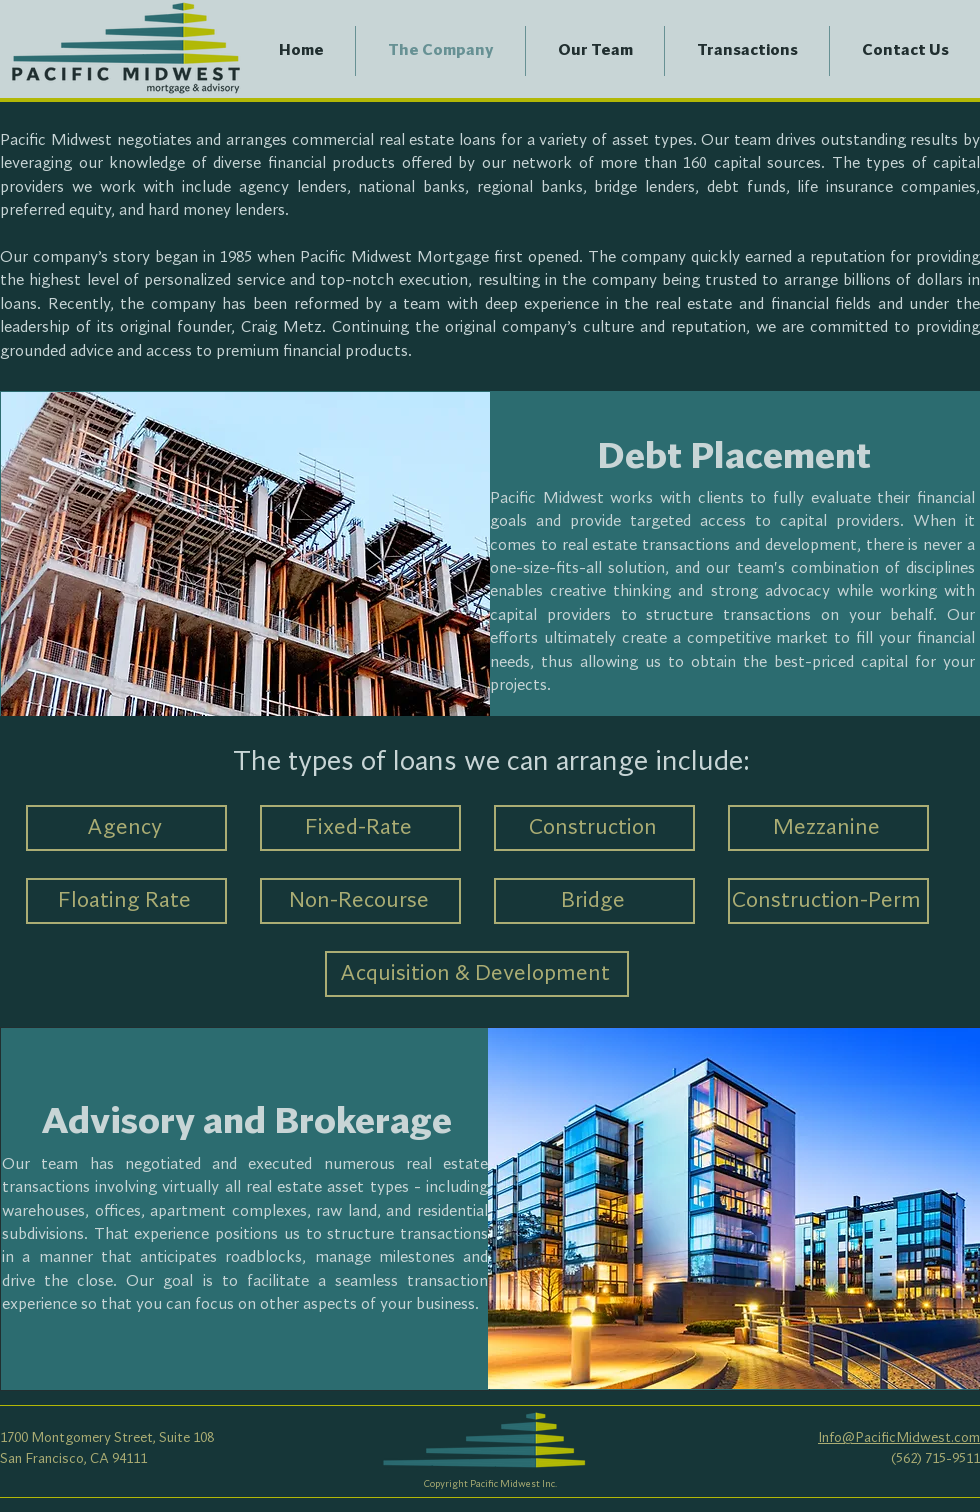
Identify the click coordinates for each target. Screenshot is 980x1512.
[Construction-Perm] (828, 901)
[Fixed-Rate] (360, 828)
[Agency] (126, 828)
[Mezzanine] (828, 828)
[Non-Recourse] (360, 901)
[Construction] (594, 828)
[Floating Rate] (126, 901)
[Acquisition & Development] (477, 974)
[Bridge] (594, 901)
